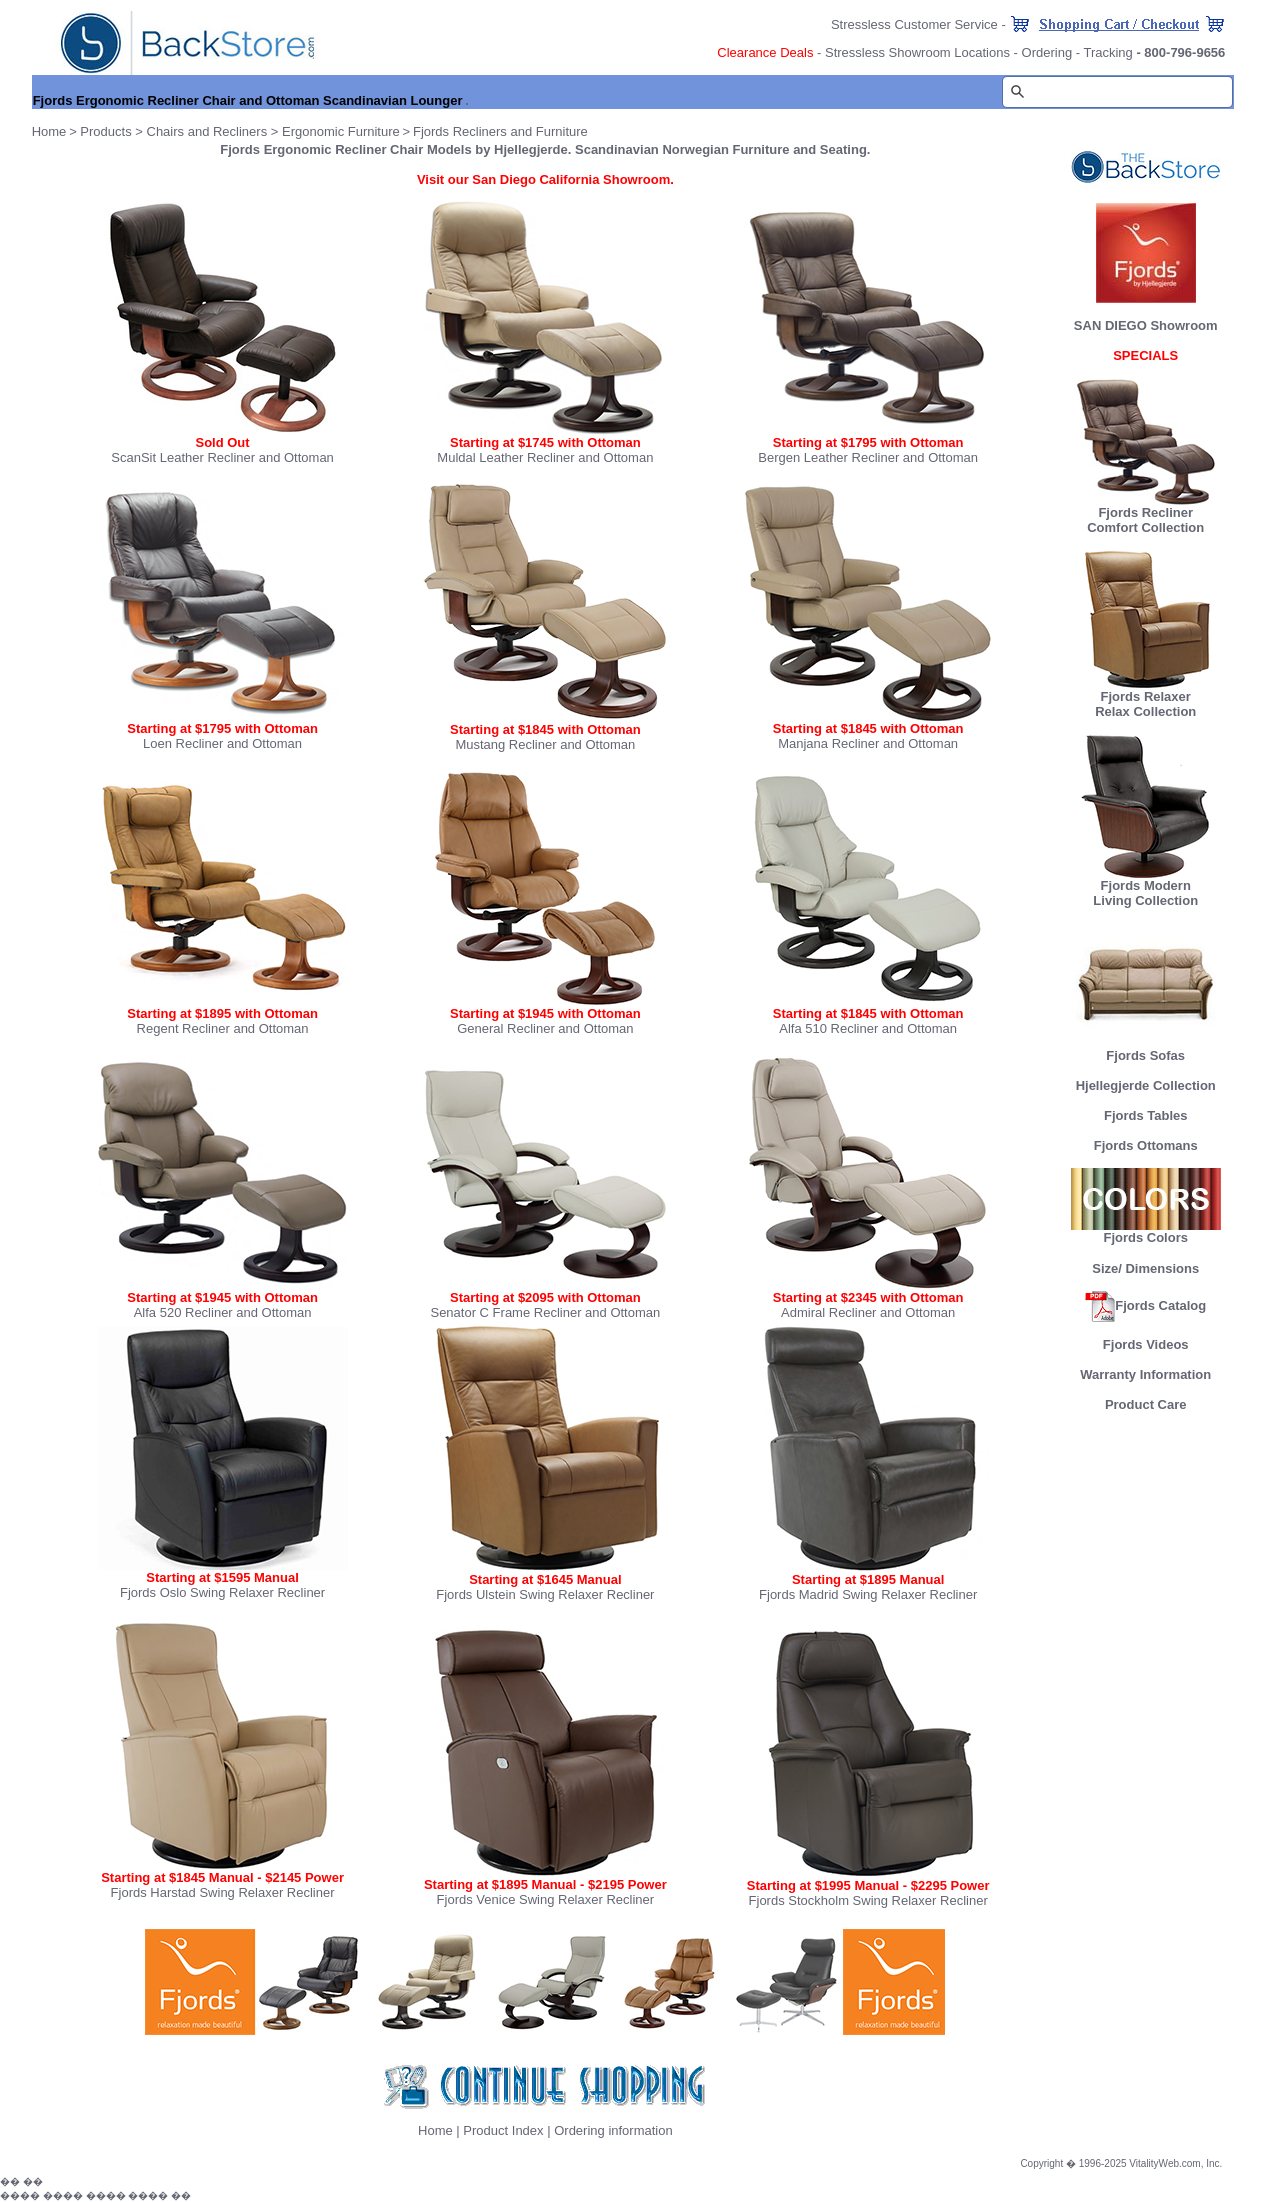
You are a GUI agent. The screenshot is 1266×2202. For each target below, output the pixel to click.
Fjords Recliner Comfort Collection (1145, 520)
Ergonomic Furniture (341, 131)
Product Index (503, 2130)
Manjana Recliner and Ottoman (868, 743)
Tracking (1107, 52)
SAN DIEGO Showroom (1146, 325)
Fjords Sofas (1146, 1049)
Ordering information (613, 2130)
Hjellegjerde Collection (1146, 1085)
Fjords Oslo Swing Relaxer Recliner (222, 1592)
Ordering (1047, 52)
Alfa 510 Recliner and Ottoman (868, 1028)
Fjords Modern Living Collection (1146, 887)
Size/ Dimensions (1145, 1268)
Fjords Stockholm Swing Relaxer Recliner (868, 1900)
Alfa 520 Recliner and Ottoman (223, 1312)
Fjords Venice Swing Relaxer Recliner (545, 1899)
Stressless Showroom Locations (917, 52)
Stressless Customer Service (914, 24)
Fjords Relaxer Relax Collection (1146, 698)
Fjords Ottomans (1146, 1145)
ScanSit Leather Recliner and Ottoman (222, 457)
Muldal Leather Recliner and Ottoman (545, 457)
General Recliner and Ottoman (545, 1028)
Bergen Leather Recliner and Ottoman (868, 457)
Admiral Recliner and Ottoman (868, 1312)
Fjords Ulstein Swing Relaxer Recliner (545, 1594)
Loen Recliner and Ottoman (222, 743)
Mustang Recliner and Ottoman (545, 744)
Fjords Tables (1146, 1115)
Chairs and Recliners (207, 131)
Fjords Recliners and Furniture (500, 131)
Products (105, 131)
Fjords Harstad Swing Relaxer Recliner (223, 1892)
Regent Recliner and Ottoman (223, 1028)
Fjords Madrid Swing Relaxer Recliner (868, 1594)
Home (435, 2130)
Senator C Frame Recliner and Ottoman (545, 1312)
